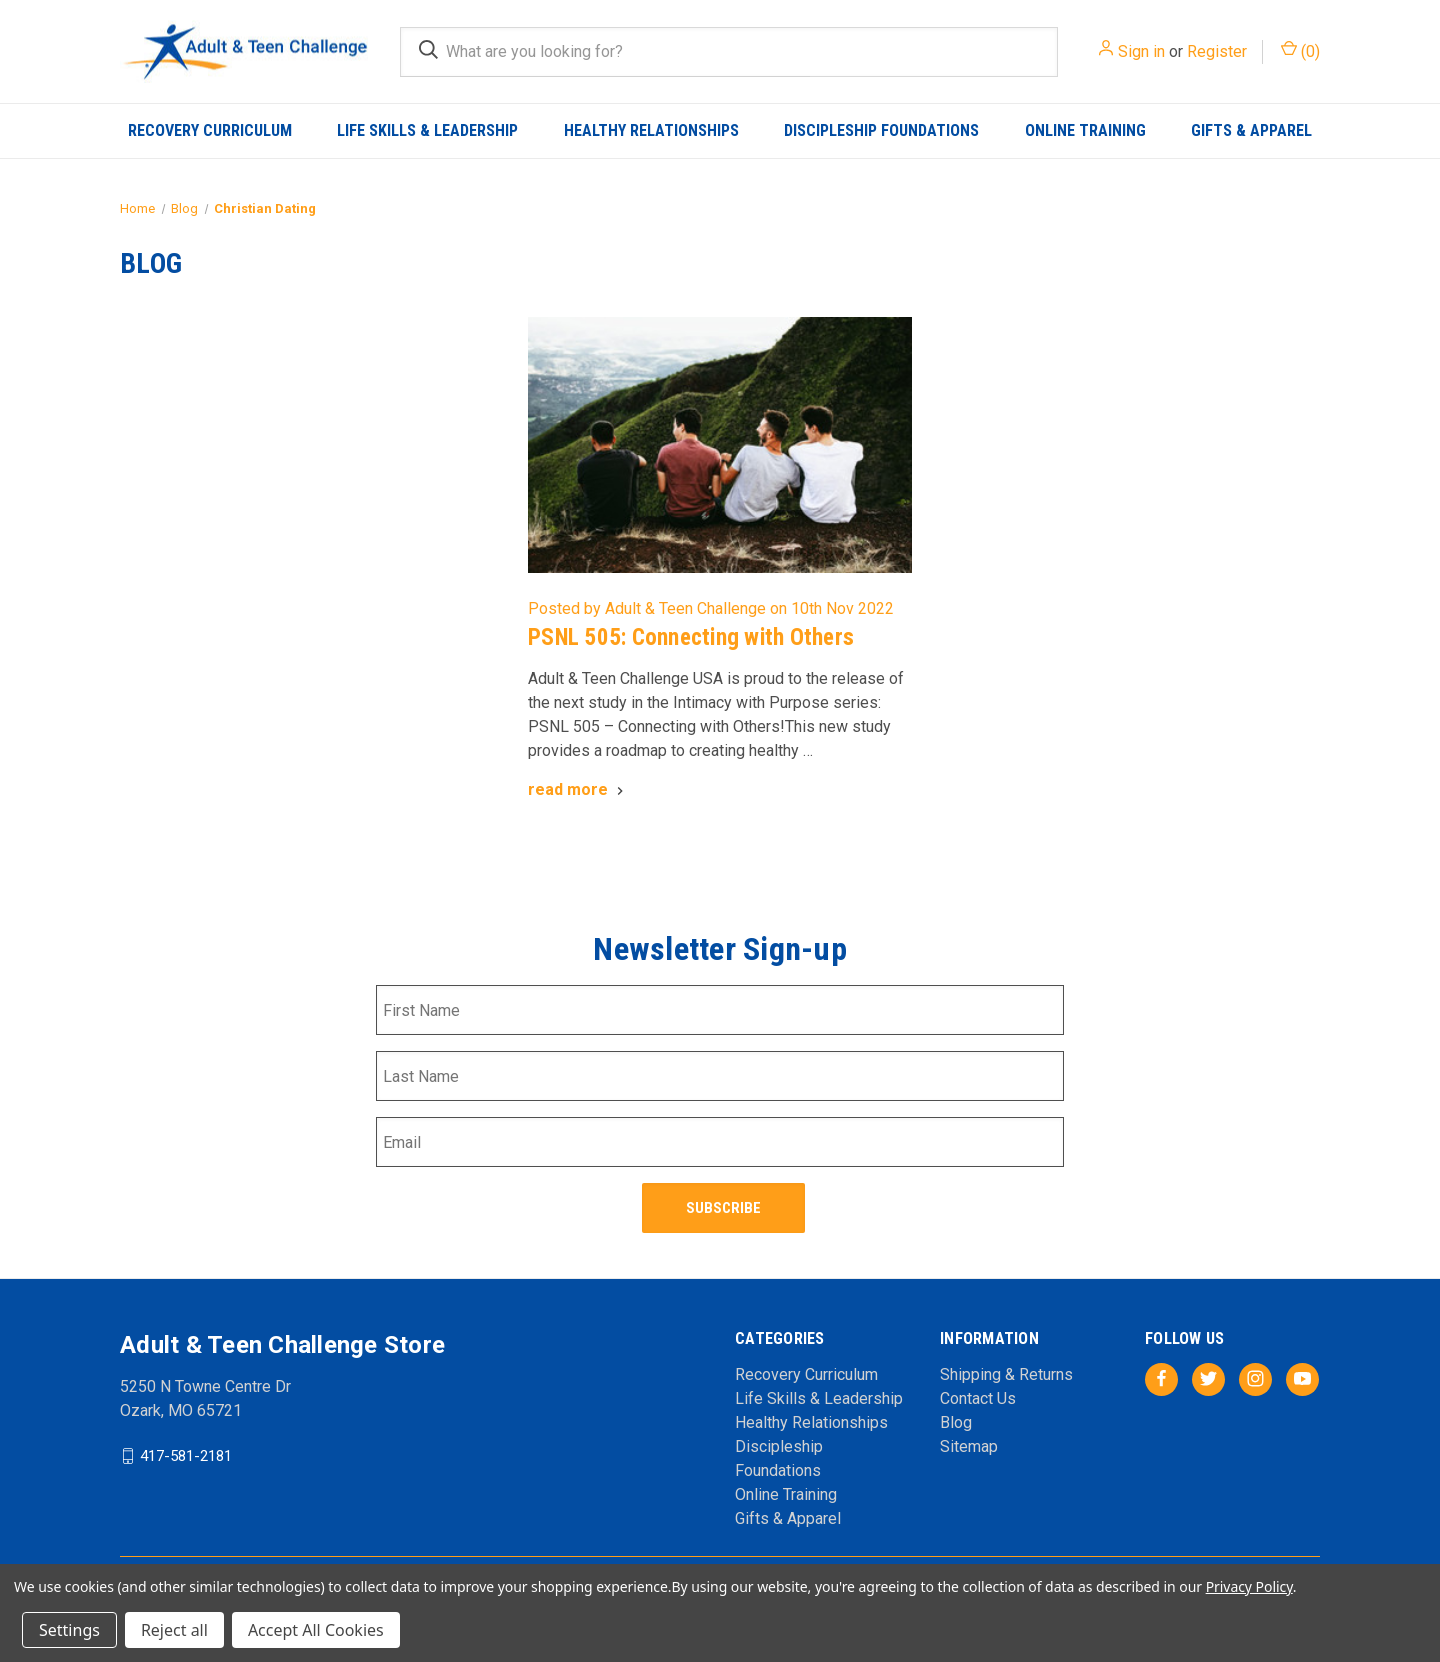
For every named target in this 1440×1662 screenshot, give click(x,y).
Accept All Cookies (316, 1630)
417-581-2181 (186, 1451)
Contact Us (978, 1393)
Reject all (174, 1630)
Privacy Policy (1249, 1586)
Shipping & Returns (1006, 1369)
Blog (956, 1417)
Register (1217, 51)
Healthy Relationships (651, 130)
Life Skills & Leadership (427, 130)
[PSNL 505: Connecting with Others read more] (578, 789)
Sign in (1141, 51)
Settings (69, 1630)
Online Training (1085, 130)
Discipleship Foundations (881, 130)
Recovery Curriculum (210, 130)
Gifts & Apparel (1251, 130)
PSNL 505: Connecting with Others (691, 637)
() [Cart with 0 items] (1300, 50)
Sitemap (969, 1441)
